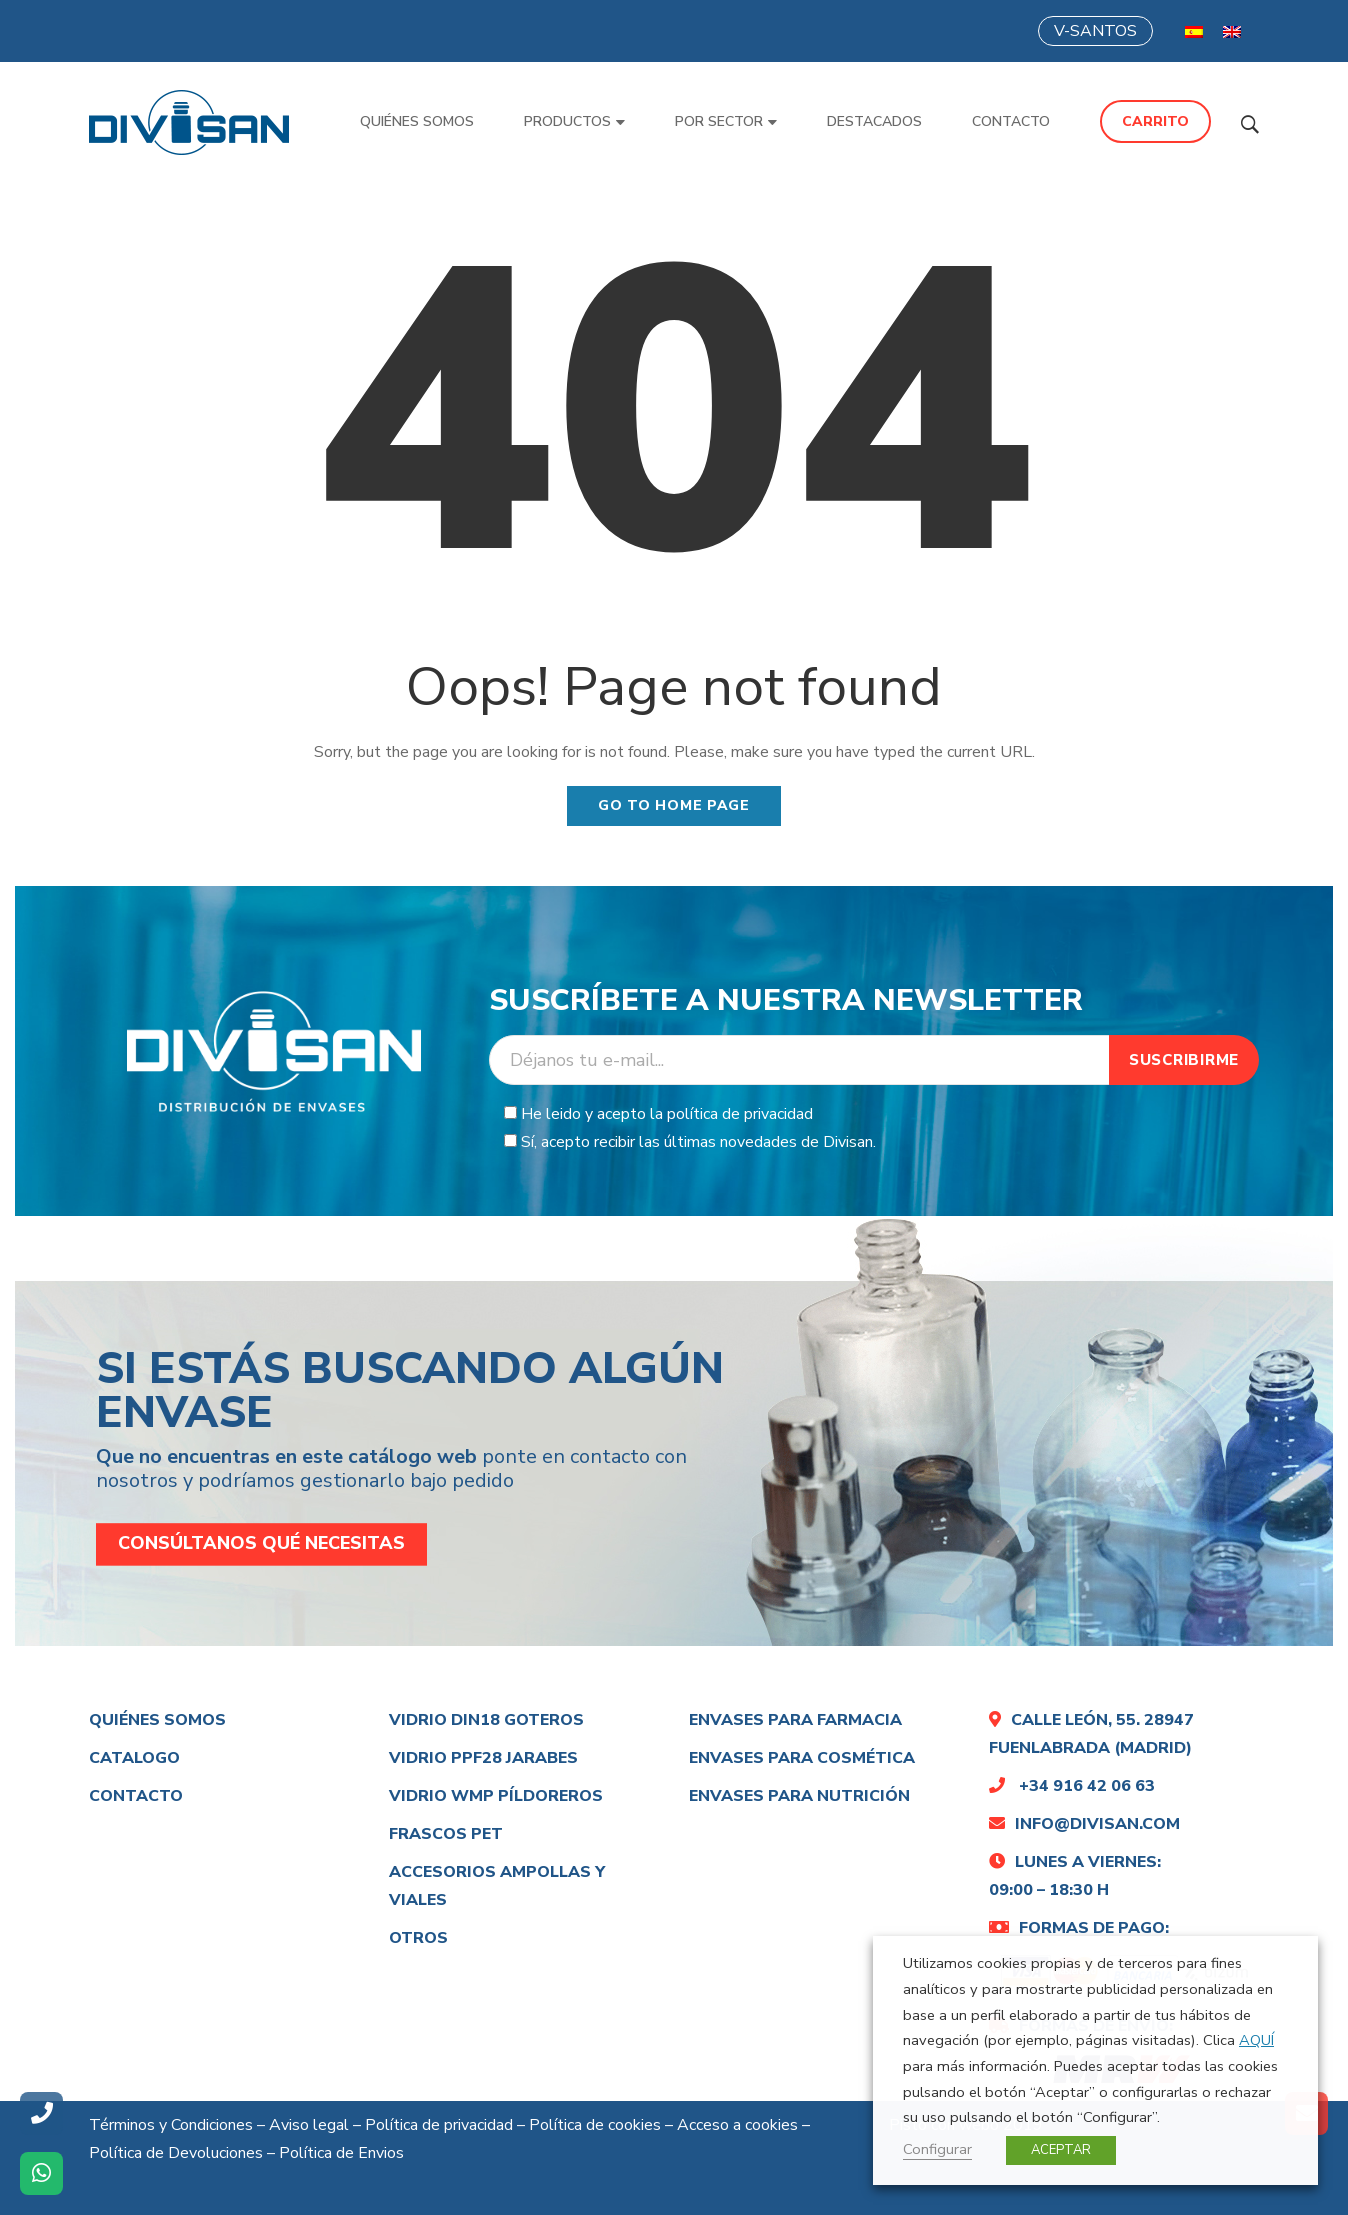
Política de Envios (341, 2153)
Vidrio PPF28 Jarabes (483, 1758)
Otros (418, 1938)
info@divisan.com (1084, 1824)
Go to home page (674, 805)
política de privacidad (740, 1114)
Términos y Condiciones (171, 2125)
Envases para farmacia (795, 1720)
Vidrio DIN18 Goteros (486, 1720)
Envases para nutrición (799, 1796)
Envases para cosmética (802, 1758)
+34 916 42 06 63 (1072, 1786)
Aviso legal (309, 2125)
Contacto (136, 1796)
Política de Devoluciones (176, 2153)
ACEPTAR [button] (1061, 2150)
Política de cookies (595, 2125)
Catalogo (134, 1758)
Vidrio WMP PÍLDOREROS (496, 1796)
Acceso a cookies (737, 2125)
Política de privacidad (439, 2125)
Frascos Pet (446, 1834)
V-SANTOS (1095, 31)
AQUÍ (1256, 2040)
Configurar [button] (937, 2149)
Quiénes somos (157, 1720)
